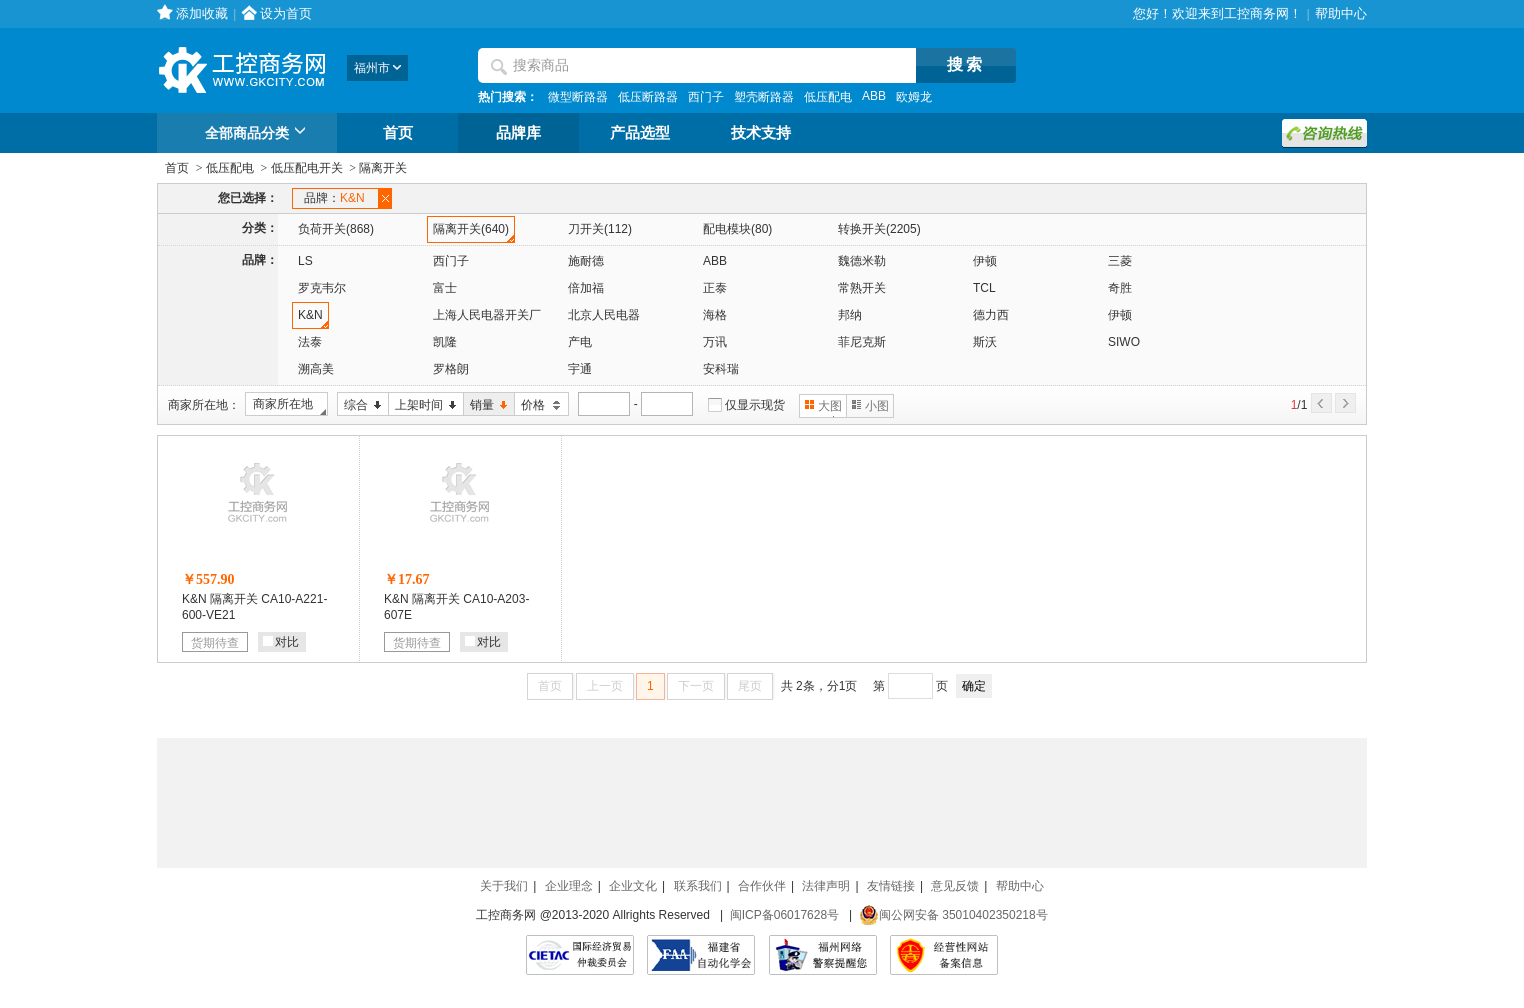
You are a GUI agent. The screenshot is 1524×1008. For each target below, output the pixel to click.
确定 (974, 686)
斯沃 (985, 342)
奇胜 (1120, 288)
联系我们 (698, 886)
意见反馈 (955, 886)
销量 (485, 405)
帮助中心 (1341, 13)
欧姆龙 (914, 97)
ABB (874, 96)
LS (305, 261)
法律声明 (826, 886)
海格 (715, 315)
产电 (580, 342)
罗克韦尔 (322, 288)
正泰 (715, 288)
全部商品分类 (258, 134)
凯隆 (445, 342)
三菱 (1120, 261)
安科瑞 (721, 369)
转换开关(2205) (879, 229)
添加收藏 (202, 13)
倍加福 (586, 288)
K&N (310, 315)
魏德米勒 (862, 261)
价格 (538, 405)
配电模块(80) (737, 229)
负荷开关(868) (336, 229)
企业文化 (633, 886)
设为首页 (286, 13)
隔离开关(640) (471, 229)
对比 (281, 642)
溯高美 (316, 369)
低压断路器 (648, 97)
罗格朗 (451, 369)
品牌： (337, 198)
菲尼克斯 (862, 342)
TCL (984, 288)
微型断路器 (578, 97)
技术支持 (761, 133)
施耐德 (586, 261)
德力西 (991, 315)
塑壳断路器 (764, 97)
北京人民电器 (604, 315)
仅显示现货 (755, 405)
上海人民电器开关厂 (487, 315)
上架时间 (422, 405)
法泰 (310, 342)
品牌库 (518, 133)
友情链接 (891, 886)
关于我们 (504, 886)
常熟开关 (862, 288)
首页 (398, 133)
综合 (359, 405)
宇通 (580, 369)
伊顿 (985, 261)
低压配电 (828, 97)
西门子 (706, 97)
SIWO (1124, 342)
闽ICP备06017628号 (784, 915)
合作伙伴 (762, 886)
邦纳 (850, 315)
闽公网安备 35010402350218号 (953, 915)
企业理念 (569, 886)
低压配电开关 (307, 168)
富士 (445, 288)
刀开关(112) (600, 229)
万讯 (715, 342)
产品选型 (640, 133)
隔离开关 (383, 168)
